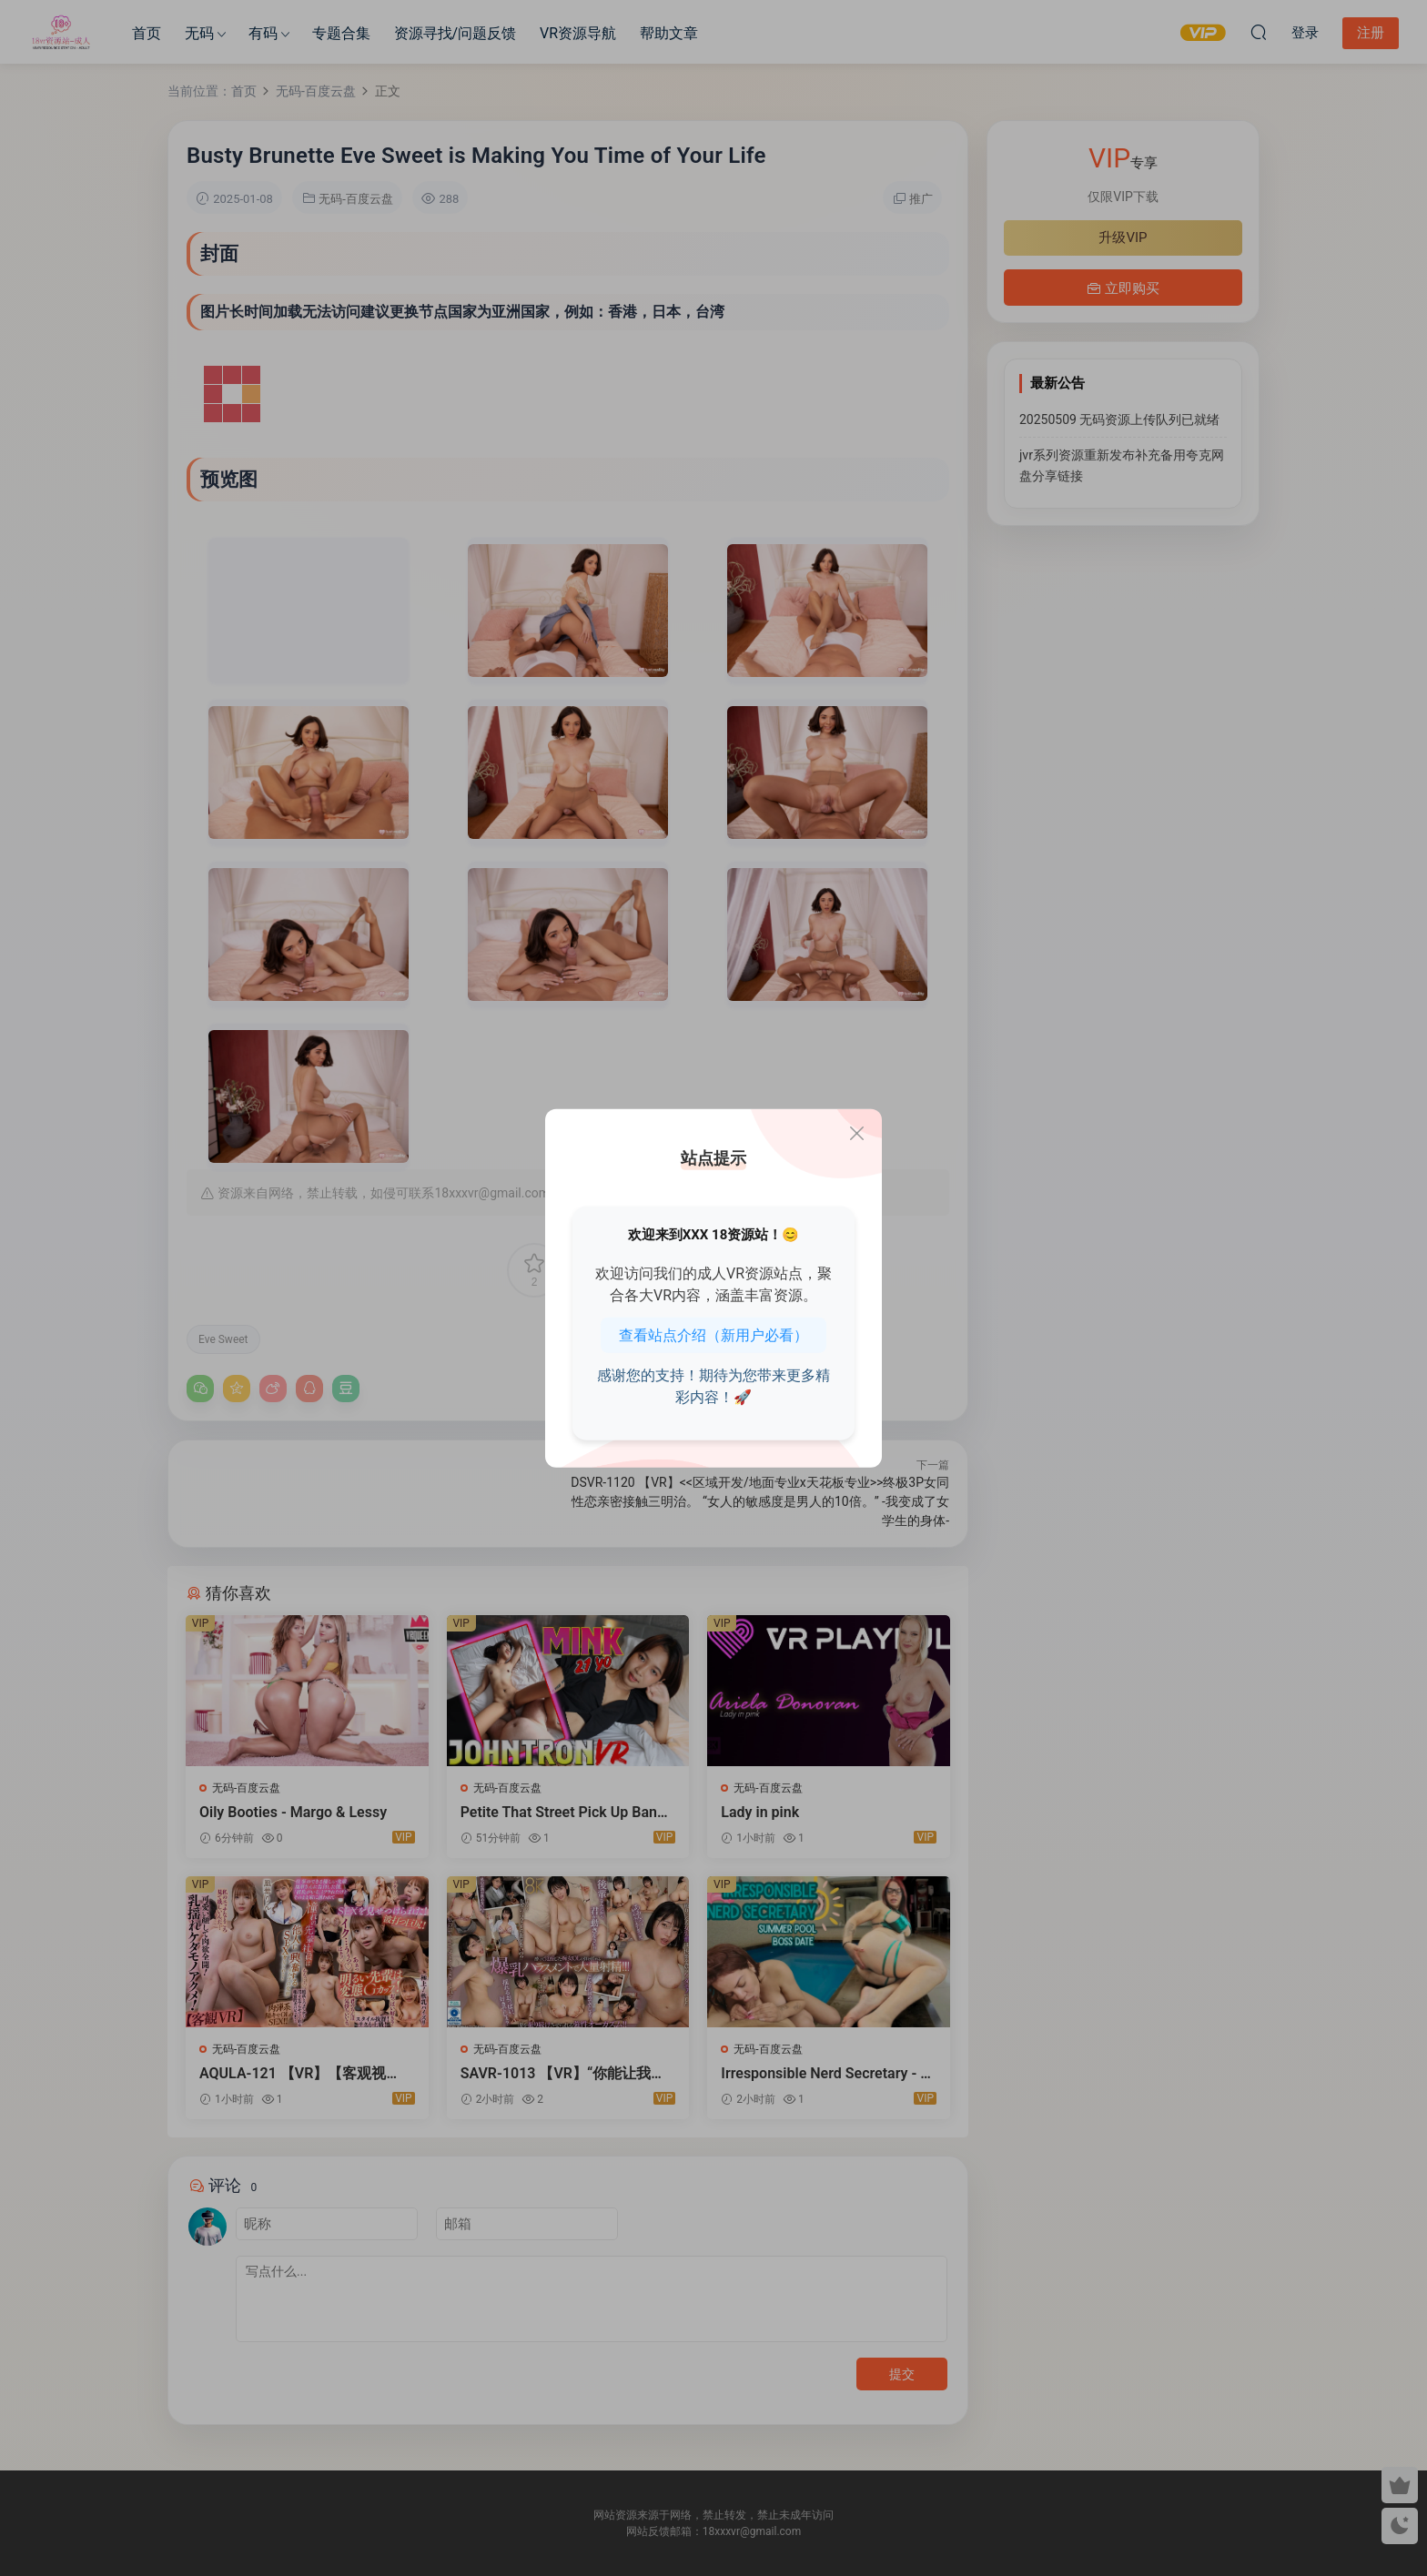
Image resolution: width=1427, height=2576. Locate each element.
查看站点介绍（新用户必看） (713, 1335)
